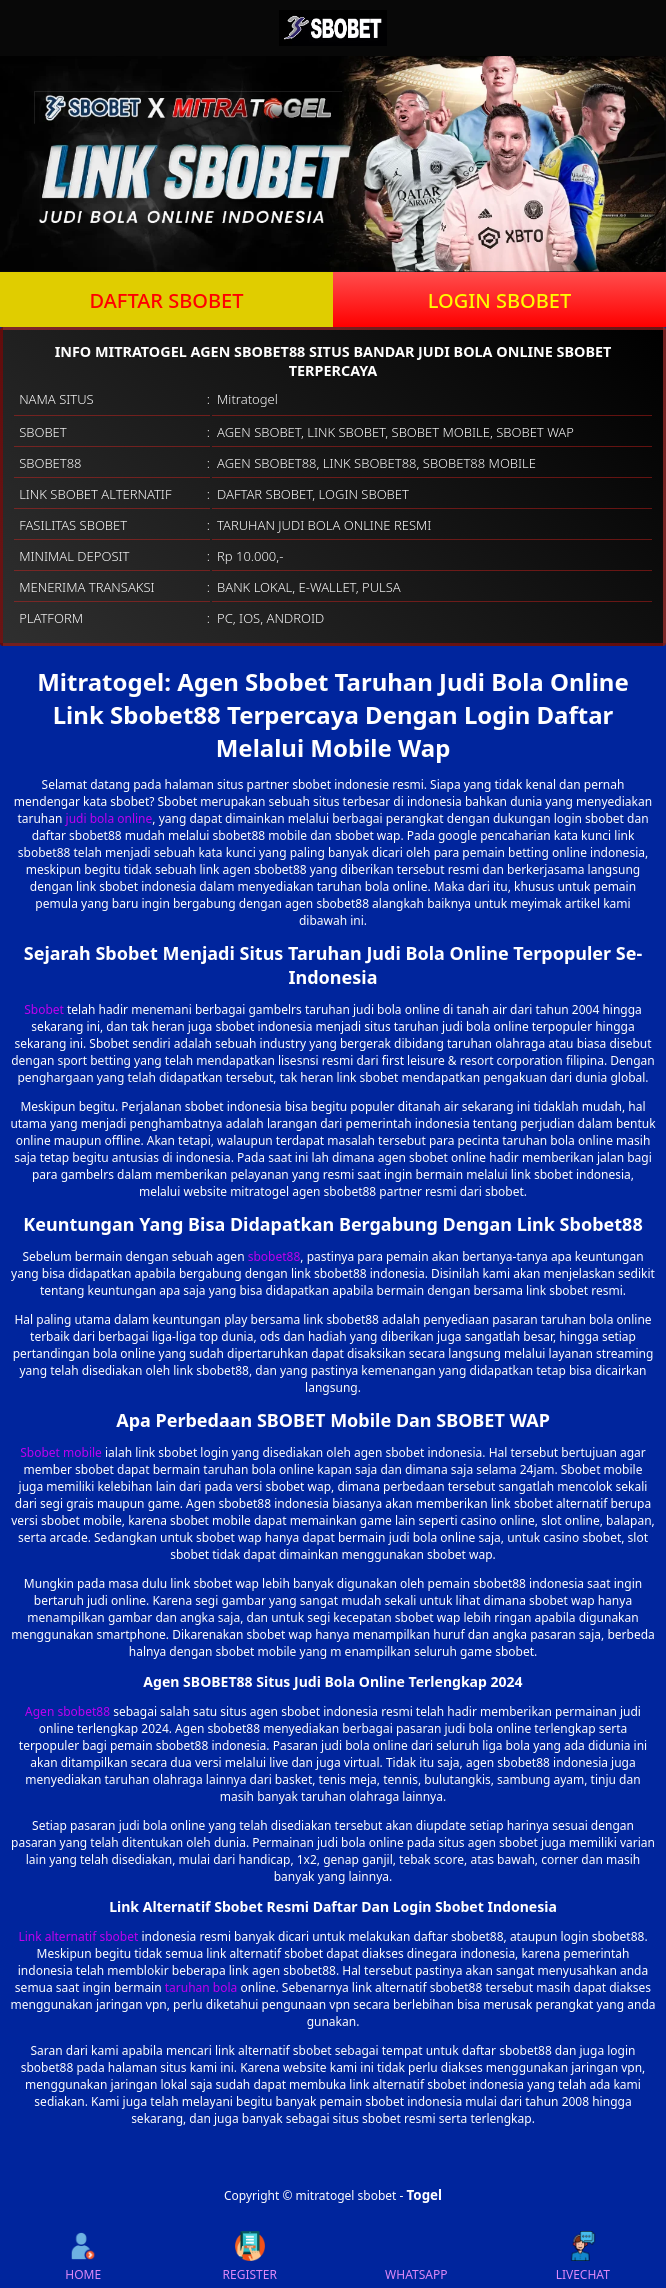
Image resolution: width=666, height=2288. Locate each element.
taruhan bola (201, 1987)
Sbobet (44, 1009)
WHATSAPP (416, 2257)
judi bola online (109, 818)
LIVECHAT (583, 2257)
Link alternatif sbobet (78, 1936)
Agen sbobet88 (67, 1711)
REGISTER (250, 2257)
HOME (83, 2257)
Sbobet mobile (61, 1452)
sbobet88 (274, 1256)
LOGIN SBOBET (500, 300)
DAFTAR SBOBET (167, 300)
